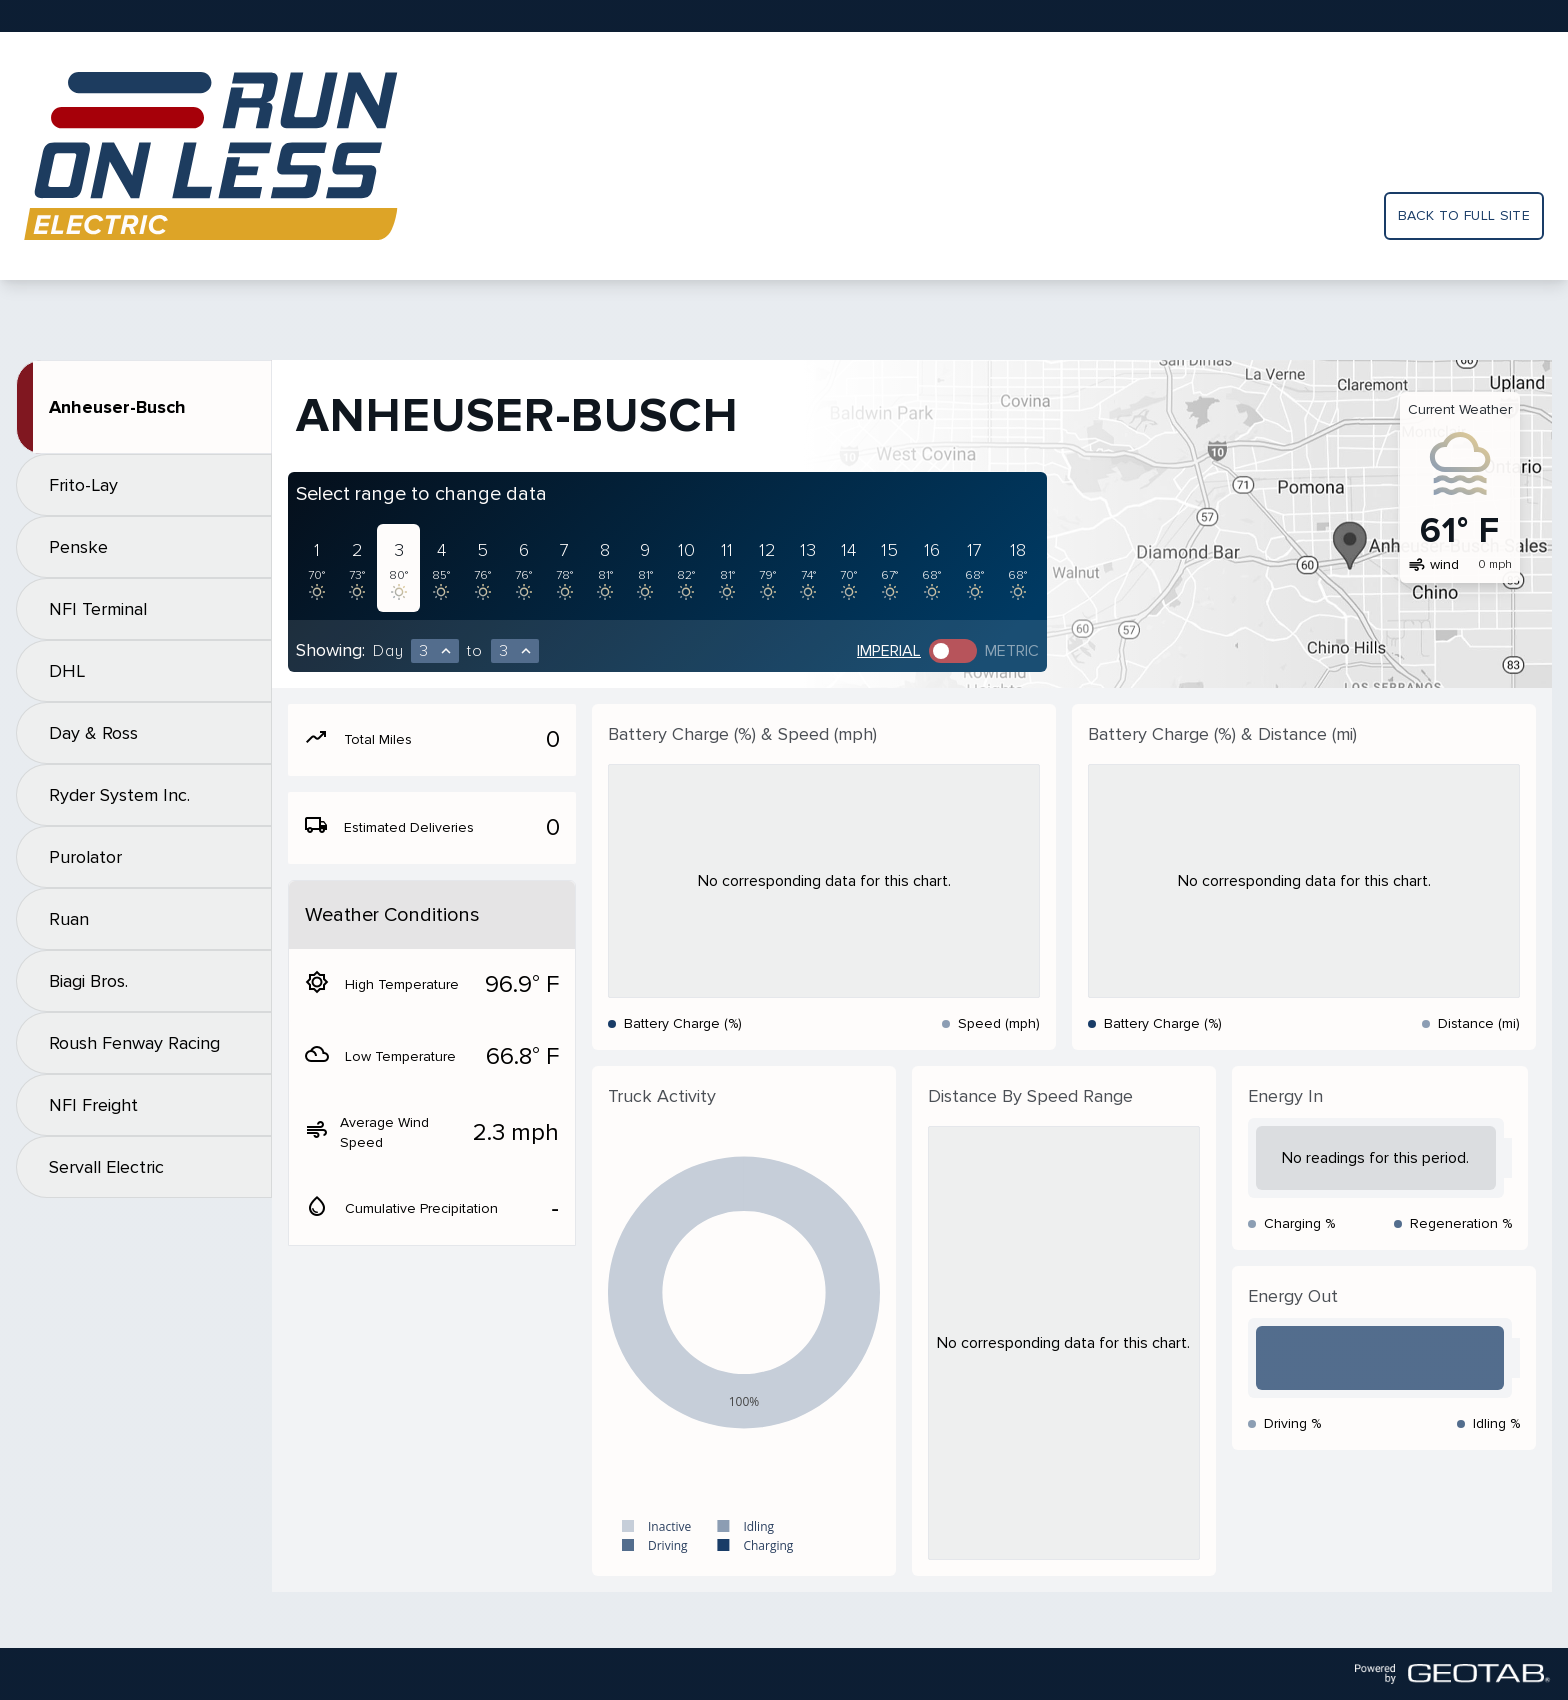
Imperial (889, 651)
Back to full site (1464, 215)
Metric (1012, 651)
